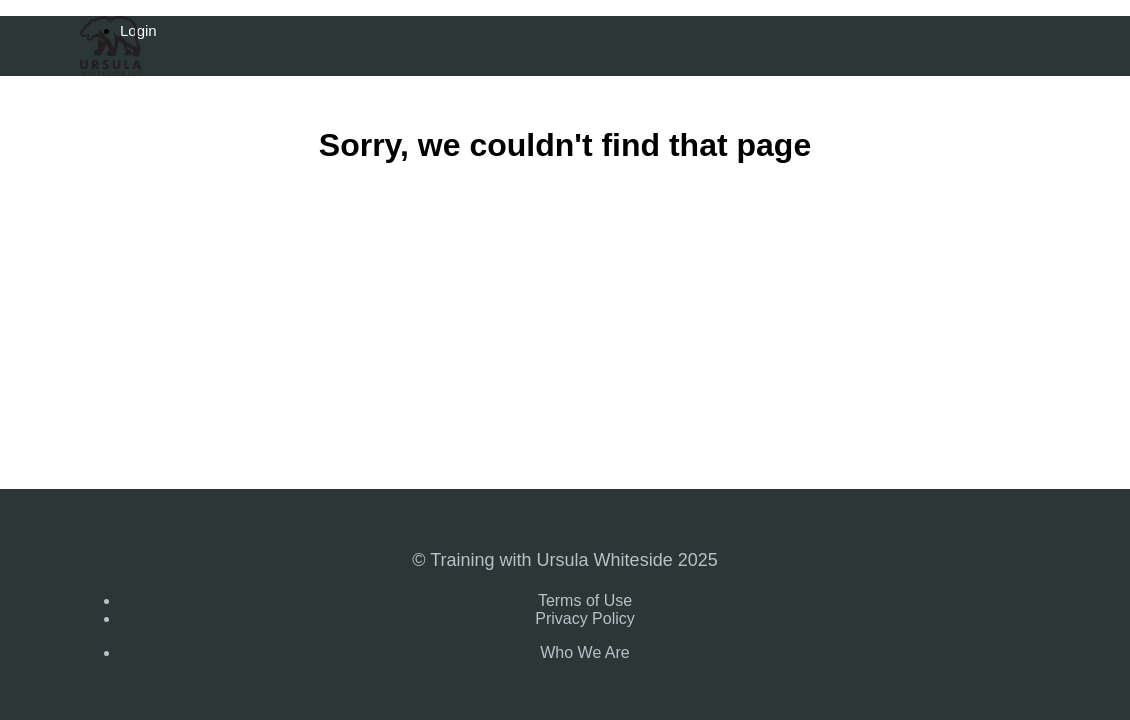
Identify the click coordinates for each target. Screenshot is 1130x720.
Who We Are (585, 652)
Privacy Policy (585, 618)
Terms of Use (585, 600)
